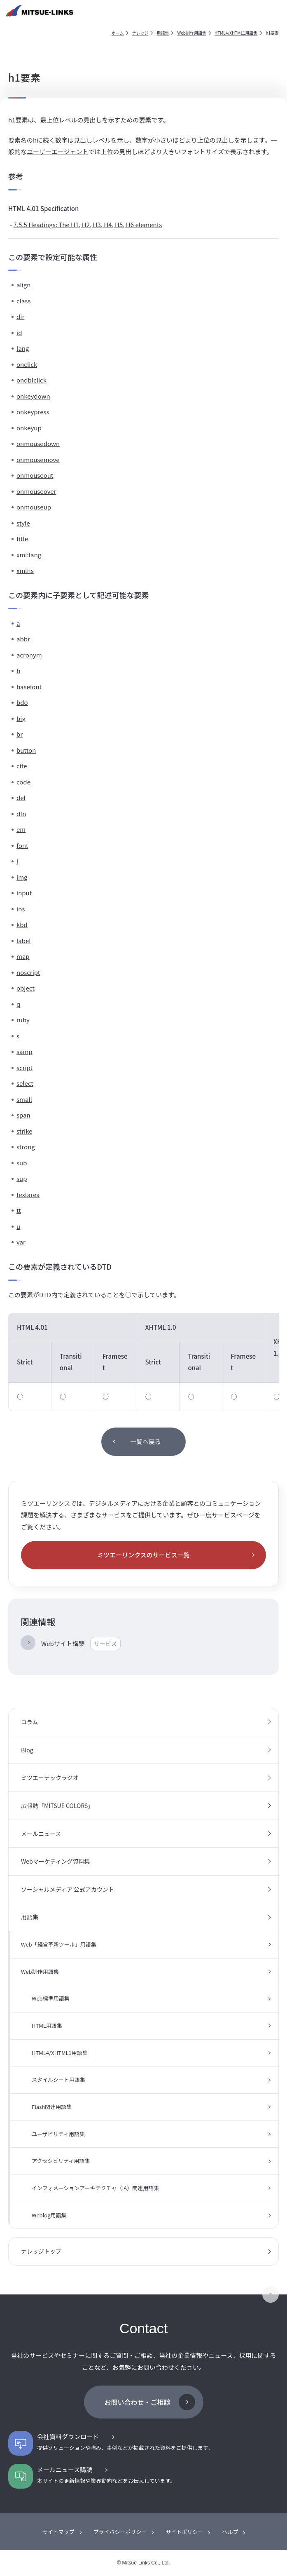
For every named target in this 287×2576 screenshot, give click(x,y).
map (23, 956)
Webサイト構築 (81, 1643)
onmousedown (38, 443)
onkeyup (29, 427)
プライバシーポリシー (120, 2532)
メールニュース (41, 1833)
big (21, 718)
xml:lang (28, 554)
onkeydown (33, 396)
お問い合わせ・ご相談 (137, 2402)
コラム (29, 1722)
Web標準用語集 (51, 1998)
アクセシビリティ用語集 (61, 2161)
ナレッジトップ (41, 2251)
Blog (27, 1750)
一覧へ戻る (145, 1441)
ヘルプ (230, 2532)
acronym (29, 654)
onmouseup (33, 507)
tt (18, 1210)
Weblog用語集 (49, 2215)
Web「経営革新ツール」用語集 (58, 1944)
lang (22, 348)
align (23, 284)
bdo (22, 702)
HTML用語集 (47, 2025)
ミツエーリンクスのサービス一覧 (143, 1554)
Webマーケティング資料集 (55, 1861)
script (24, 1067)
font (22, 845)
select (24, 1083)
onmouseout (35, 475)
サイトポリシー (184, 2532)
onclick (26, 364)
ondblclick (31, 380)
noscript (28, 972)
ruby (23, 1019)
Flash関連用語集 (52, 2107)
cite (21, 765)
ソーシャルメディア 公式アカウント (67, 1889)
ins (20, 908)
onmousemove (38, 459)
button (26, 750)
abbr (23, 638)
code (23, 781)
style (23, 523)
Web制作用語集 (191, 33)
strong (25, 1146)
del (21, 797)
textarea (28, 1194)
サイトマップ (58, 2532)
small (24, 1099)
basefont (29, 686)
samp (24, 1051)
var (21, 1242)
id (19, 332)
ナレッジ (140, 33)
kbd (22, 924)
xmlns (25, 570)
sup (21, 1178)
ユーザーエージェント (57, 151)
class (23, 300)
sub (21, 1162)
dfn (21, 813)
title (22, 538)
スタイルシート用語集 (58, 2079)
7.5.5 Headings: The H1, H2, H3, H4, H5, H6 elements (88, 224)
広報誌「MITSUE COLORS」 (57, 1805)
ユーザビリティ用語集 (58, 2134)
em (21, 829)
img (21, 877)
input (24, 892)
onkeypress (32, 411)
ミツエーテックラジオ (50, 1777)
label (23, 940)
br (19, 734)
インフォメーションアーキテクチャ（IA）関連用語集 (95, 2188)
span (23, 1115)
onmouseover (36, 491)
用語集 (162, 33)
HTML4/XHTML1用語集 (236, 33)
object (25, 988)
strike (24, 1131)
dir (20, 316)
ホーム (118, 33)
